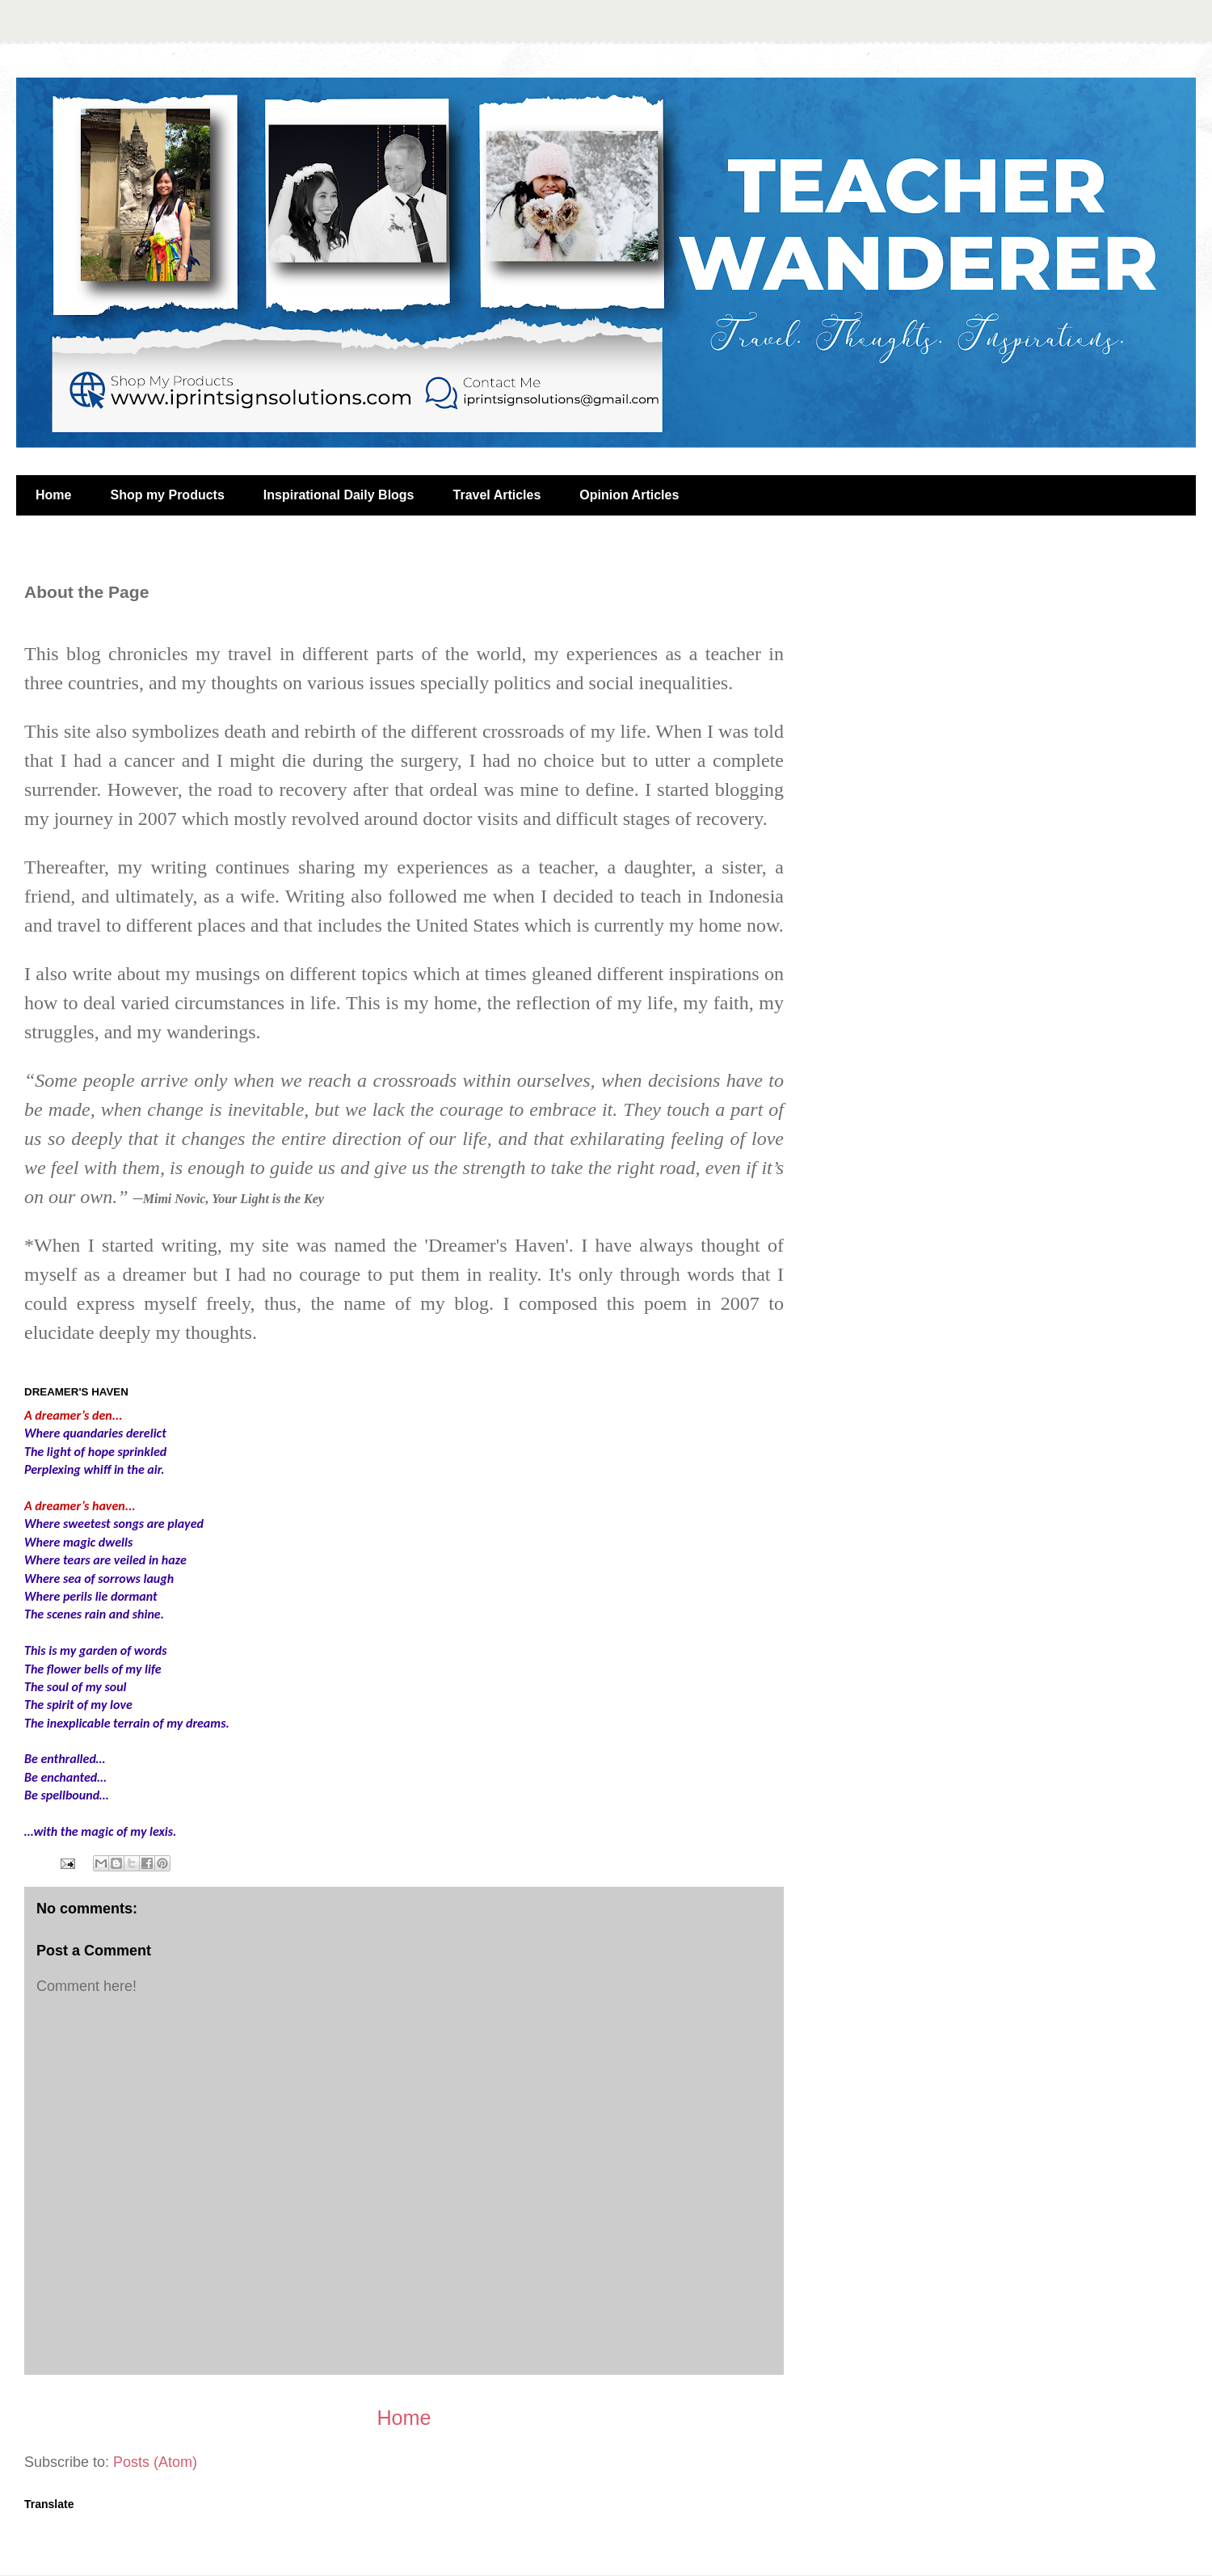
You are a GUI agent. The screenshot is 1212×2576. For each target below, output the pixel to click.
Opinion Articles (629, 495)
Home (53, 495)
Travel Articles (497, 495)
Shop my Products (167, 495)
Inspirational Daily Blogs (339, 495)
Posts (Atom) (155, 2462)
